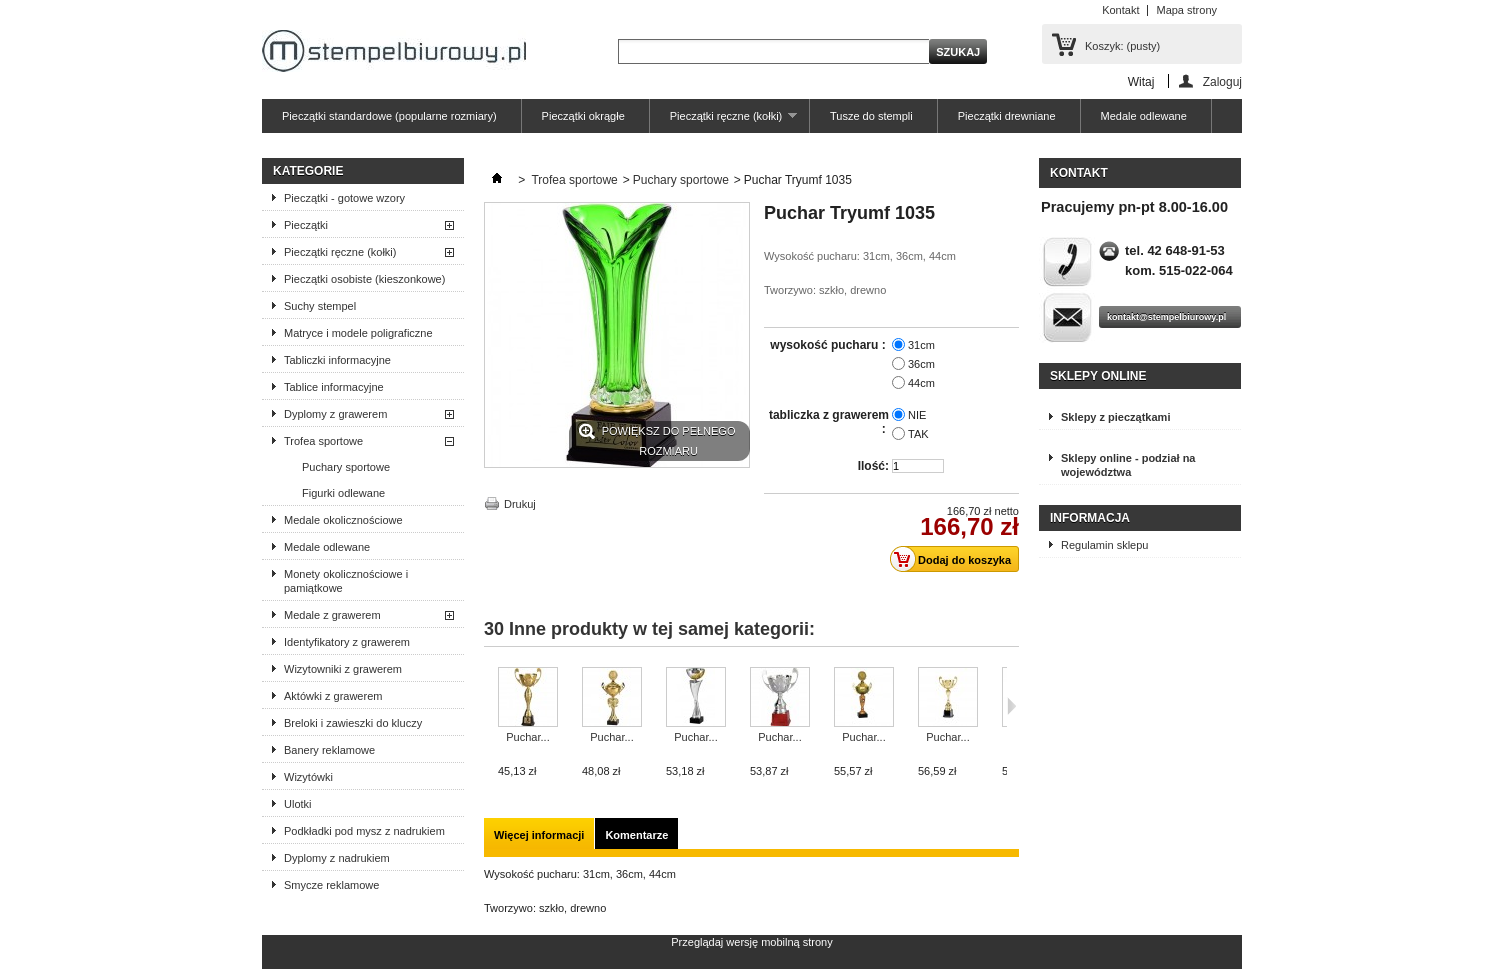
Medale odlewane (1144, 116)
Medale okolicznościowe (343, 520)
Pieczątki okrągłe (583, 116)
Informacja (1090, 518)
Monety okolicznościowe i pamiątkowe (346, 581)
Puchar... (527, 737)
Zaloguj (1222, 81)
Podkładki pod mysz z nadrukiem (364, 831)
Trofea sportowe (323, 441)
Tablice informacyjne (334, 387)
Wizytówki (308, 777)
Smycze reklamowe (331, 885)
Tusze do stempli (871, 116)
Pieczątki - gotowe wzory (344, 198)
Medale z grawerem (332, 615)
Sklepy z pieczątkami (1115, 417)
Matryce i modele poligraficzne (358, 333)
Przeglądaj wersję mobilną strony (751, 942)
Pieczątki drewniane (1007, 116)
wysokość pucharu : (829, 345)
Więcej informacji (539, 835)
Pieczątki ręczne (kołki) (723, 121)
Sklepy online (1098, 376)
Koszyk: (1122, 46)
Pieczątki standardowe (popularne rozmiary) (389, 116)
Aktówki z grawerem (333, 696)
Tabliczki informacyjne (337, 360)
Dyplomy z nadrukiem (337, 858)
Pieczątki (306, 225)
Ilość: (873, 466)
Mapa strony (1186, 10)
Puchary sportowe (346, 467)
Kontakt (1120, 10)
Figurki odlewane (343, 493)
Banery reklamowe (329, 750)
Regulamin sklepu (1104, 545)
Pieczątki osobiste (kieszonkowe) (364, 279)
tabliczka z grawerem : (829, 422)
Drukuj (520, 504)
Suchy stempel (320, 306)
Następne (1011, 706)
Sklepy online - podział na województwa (1128, 465)
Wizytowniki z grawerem (343, 669)
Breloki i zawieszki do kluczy (353, 723)
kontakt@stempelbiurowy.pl (1166, 317)
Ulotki (298, 804)
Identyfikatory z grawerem (347, 642)
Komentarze (636, 835)
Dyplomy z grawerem (335, 414)
